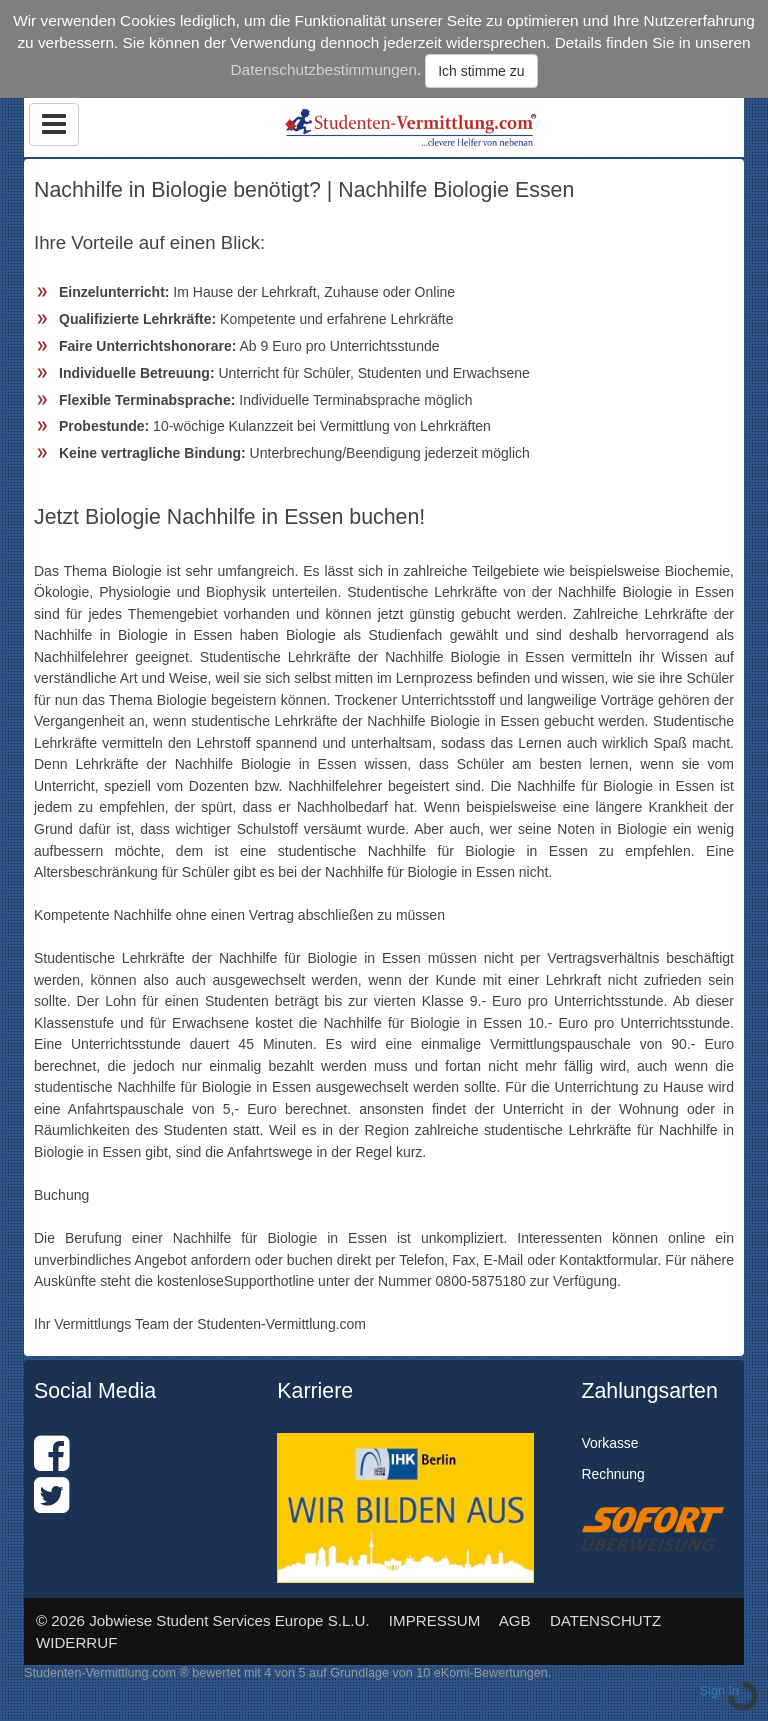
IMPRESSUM (435, 1620)
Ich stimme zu (481, 71)
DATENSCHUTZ (605, 1620)
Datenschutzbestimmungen (323, 69)
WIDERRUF (76, 1642)
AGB (515, 1620)
